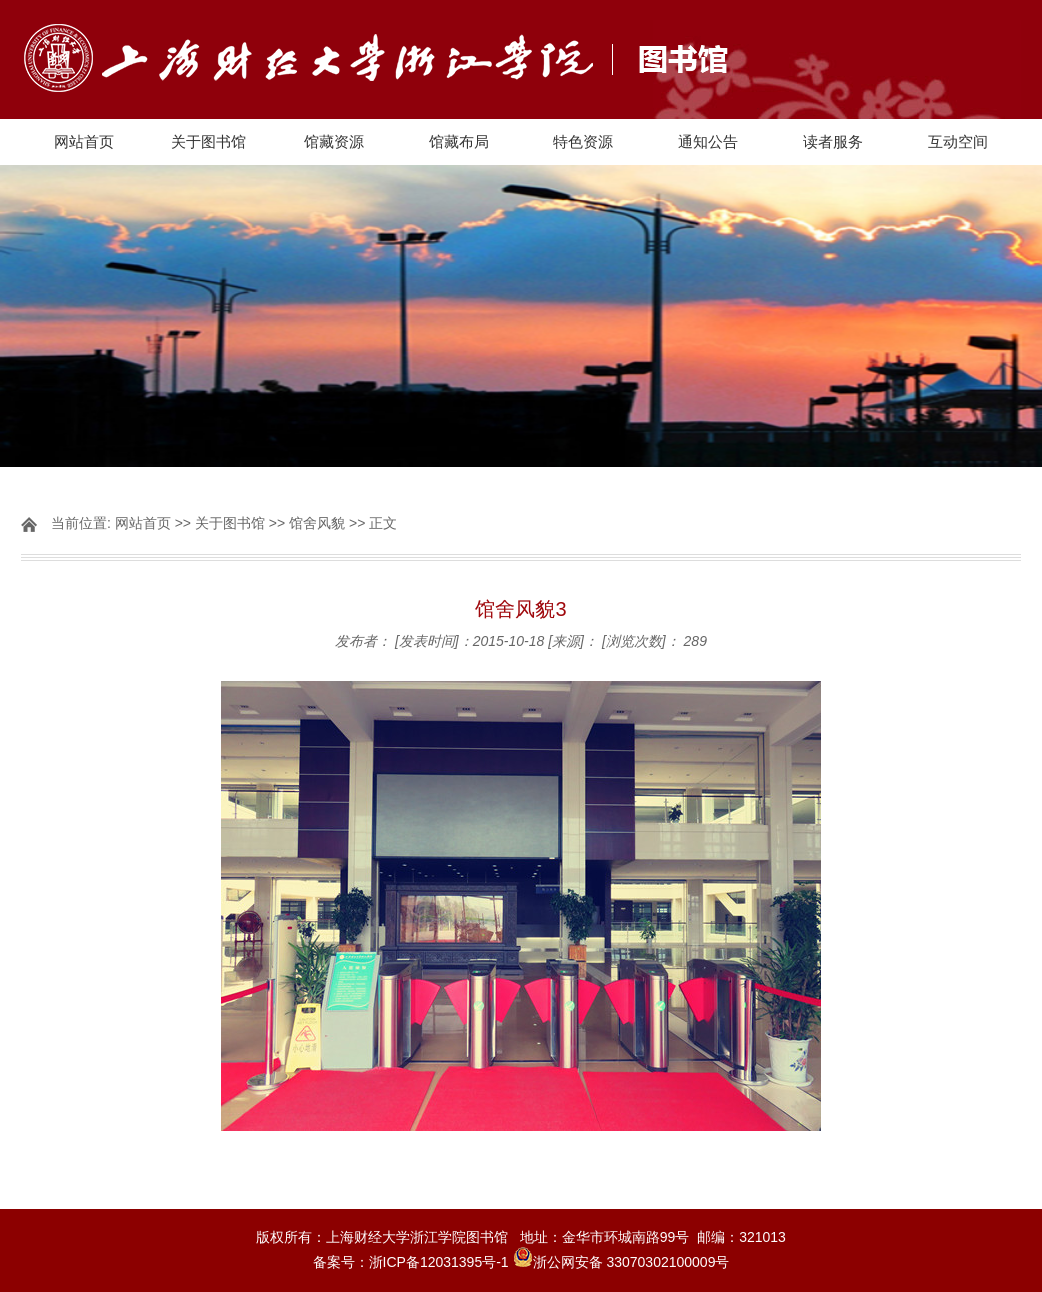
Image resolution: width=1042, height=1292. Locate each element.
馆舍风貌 (317, 523)
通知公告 (708, 141)
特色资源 (583, 141)
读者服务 (833, 141)
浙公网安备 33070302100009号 (631, 1262)
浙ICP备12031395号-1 (441, 1262)
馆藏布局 (459, 141)
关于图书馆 (208, 141)
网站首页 (84, 141)
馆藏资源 (334, 141)
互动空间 (958, 141)
